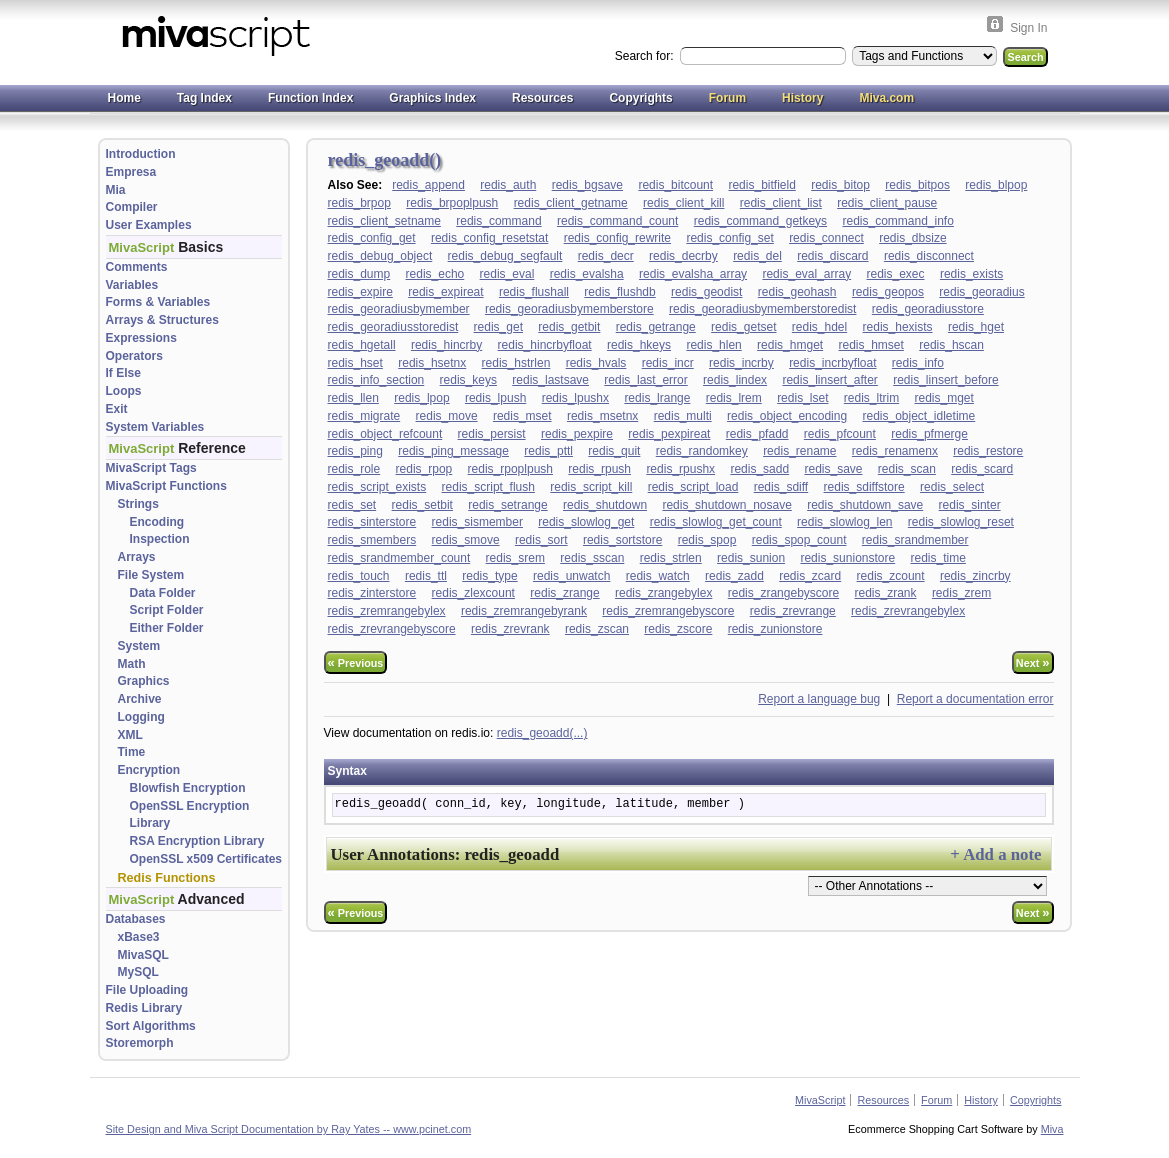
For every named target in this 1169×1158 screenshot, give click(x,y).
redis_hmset (871, 345)
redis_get (498, 327)
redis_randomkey (702, 451)
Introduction (141, 154)
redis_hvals (596, 363)
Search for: (646, 56)
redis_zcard (810, 576)
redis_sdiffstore (864, 487)
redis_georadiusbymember (399, 309)
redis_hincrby (446, 345)
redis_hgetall (362, 345)
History (802, 98)
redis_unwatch (571, 576)
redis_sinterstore (372, 522)
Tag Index (204, 98)
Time (132, 752)
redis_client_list (781, 203)
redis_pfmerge (929, 434)
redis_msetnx (602, 416)
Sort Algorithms (151, 1026)
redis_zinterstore (372, 593)
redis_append (428, 185)
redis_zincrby (975, 576)
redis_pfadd (757, 434)
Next (1033, 662)
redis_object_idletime (918, 416)
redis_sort (541, 540)
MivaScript (820, 1100)
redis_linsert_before (945, 380)
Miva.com (886, 98)
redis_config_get (372, 238)
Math (132, 664)
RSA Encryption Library (197, 841)
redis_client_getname (571, 203)
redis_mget (944, 398)
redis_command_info (897, 221)
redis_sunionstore (847, 558)
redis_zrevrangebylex (908, 611)
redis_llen (353, 398)
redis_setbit (422, 505)
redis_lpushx (575, 398)
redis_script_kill (591, 487)
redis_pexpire (577, 434)
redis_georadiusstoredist (393, 327)
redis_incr (668, 363)
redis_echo (435, 274)
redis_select (952, 487)
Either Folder (167, 628)
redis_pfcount (840, 434)
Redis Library (144, 1008)
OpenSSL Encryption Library (190, 815)
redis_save (833, 469)
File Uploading (147, 990)
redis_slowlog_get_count (716, 522)
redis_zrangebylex (663, 593)
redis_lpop (421, 398)
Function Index (310, 98)
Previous (356, 662)
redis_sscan (592, 558)
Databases (136, 919)
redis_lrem (734, 398)
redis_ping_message (453, 451)
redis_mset (522, 416)
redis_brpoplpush (452, 203)
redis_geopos (888, 292)
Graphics (144, 681)
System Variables (155, 427)
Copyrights (640, 98)
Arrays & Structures (162, 320)
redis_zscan (597, 629)
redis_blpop (996, 185)
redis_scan (907, 469)
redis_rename (799, 451)
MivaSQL (143, 955)
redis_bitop (840, 185)
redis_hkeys (639, 345)
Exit (117, 409)
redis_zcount (891, 576)
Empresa (131, 172)
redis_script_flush (488, 487)
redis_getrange (656, 327)
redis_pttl (548, 451)
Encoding (157, 522)
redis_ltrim (871, 398)
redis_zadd (734, 576)
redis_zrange (564, 593)
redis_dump (359, 274)
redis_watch (658, 576)
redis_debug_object (380, 256)
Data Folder (163, 593)
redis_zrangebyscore (783, 593)
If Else (123, 373)
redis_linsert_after (829, 380)
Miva (1052, 1129)
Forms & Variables (158, 302)
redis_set (352, 505)
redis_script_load (693, 487)
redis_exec (896, 274)
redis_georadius (981, 292)
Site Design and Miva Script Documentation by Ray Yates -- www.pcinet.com (289, 1129)
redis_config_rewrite (617, 238)
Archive (140, 699)
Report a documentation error (975, 699)
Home (124, 98)
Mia (116, 190)
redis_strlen (671, 558)
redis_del (757, 256)
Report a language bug (819, 699)
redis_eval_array (806, 274)
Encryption (149, 770)
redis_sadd (759, 469)
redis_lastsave (550, 380)
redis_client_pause (887, 203)
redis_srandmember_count (399, 558)
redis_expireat (445, 292)
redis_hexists (898, 327)
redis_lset (802, 398)
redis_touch (359, 576)
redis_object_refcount (385, 434)
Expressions (141, 338)
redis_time (938, 558)
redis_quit (614, 451)
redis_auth (508, 185)
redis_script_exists (377, 487)
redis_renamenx (895, 451)
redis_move (447, 416)
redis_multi (683, 416)
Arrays (137, 557)
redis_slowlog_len (844, 522)
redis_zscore (678, 629)
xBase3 (139, 937)
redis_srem (515, 558)
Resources (542, 98)
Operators (134, 356)
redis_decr (606, 256)
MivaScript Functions (166, 486)
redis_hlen (713, 345)
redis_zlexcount (473, 593)
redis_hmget (790, 345)
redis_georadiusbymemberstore (569, 309)
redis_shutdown (605, 505)
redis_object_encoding (787, 416)
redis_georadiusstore (928, 309)
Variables (132, 285)
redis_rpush (599, 469)
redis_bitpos (917, 185)
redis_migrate (364, 416)
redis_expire (360, 292)
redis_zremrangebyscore (668, 611)
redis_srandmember (915, 540)
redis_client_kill (683, 203)
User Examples (149, 225)
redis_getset (743, 327)
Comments (137, 267)
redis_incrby (741, 363)
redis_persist (492, 434)
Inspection (160, 539)
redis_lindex (735, 380)
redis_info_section (376, 380)
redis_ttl (426, 576)
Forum (727, 98)
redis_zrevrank (510, 629)
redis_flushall (534, 292)
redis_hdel (819, 327)
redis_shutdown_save (865, 505)
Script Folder (167, 610)
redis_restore (988, 451)
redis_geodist (706, 292)
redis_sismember (477, 522)
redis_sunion (751, 558)
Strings (138, 504)
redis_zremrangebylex (387, 611)
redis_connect (826, 238)
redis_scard (982, 469)
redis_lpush (495, 398)
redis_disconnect (929, 256)
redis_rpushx (680, 469)
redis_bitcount (675, 185)
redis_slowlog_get (586, 522)
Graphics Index (432, 98)
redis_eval (507, 274)
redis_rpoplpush (510, 469)
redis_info (918, 363)
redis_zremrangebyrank (524, 611)
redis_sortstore (622, 540)
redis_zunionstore (775, 629)
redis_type (489, 576)
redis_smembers (372, 540)
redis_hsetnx (432, 363)
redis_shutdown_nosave (726, 505)
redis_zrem (961, 593)
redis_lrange (657, 398)
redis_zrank (886, 593)
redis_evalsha (587, 274)
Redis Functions (167, 878)
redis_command (498, 221)
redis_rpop (424, 469)
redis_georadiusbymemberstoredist (762, 309)
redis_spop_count (799, 540)
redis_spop (707, 540)
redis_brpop (359, 203)
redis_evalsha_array (693, 274)
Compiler (132, 207)
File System (151, 575)
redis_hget (976, 327)
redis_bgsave (587, 185)
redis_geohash (797, 292)
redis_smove (466, 540)
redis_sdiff (781, 487)
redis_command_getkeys (760, 221)
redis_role (354, 469)
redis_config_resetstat (489, 238)
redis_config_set (729, 238)
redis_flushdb (619, 292)
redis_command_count (617, 221)
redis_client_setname (384, 221)
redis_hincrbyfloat (545, 345)
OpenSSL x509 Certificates (206, 859)
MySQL (138, 972)
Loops (124, 391)
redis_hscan (951, 345)
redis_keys (468, 380)
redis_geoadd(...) (542, 733)
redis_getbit (569, 327)
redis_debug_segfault (505, 256)
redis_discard (832, 256)
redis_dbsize (912, 238)
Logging (141, 717)
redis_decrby (683, 256)
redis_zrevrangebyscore (392, 629)
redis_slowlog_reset (961, 522)
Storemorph (140, 1043)
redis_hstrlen (516, 363)
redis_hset (355, 363)
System (139, 646)
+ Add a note (995, 854)
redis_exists (971, 274)
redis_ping (355, 451)
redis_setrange (507, 505)
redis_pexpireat (669, 434)
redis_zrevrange (793, 611)
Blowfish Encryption (188, 788)
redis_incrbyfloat (832, 363)
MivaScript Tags (151, 468)
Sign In (1028, 28)
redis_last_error (645, 380)
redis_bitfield (761, 185)
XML (130, 735)
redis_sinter (970, 505)
